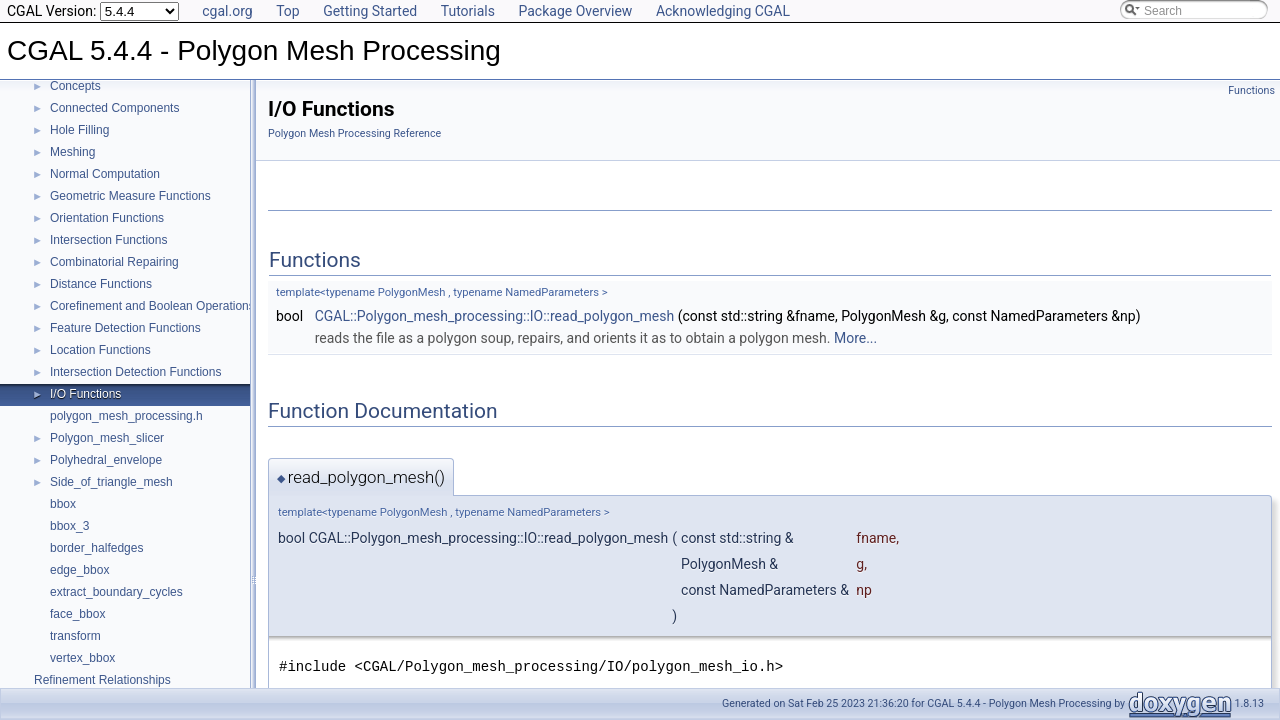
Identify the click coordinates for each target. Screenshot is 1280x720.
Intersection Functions (108, 240)
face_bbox (77, 614)
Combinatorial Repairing (114, 262)
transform (75, 636)
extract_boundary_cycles (116, 592)
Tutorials (468, 11)
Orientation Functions (107, 218)
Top (288, 11)
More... (855, 338)
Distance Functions (101, 284)
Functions (1251, 90)
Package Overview (575, 11)
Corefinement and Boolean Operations (152, 306)
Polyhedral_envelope (106, 460)
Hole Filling (79, 130)
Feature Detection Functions (125, 328)
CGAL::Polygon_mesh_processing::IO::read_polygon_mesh (494, 316)
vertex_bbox (82, 658)
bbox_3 (69, 526)
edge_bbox (79, 570)
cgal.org (227, 11)
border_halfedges (96, 548)
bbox (63, 504)
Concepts (75, 86)
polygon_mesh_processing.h (126, 416)
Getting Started (370, 11)
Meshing (72, 152)
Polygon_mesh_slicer (107, 438)
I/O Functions (85, 394)
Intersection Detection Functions (135, 372)
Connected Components (114, 108)
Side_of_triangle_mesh (111, 482)
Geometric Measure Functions (130, 196)
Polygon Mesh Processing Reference (354, 133)
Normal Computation (105, 174)
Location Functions (100, 350)
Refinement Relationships (102, 680)
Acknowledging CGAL (723, 11)
